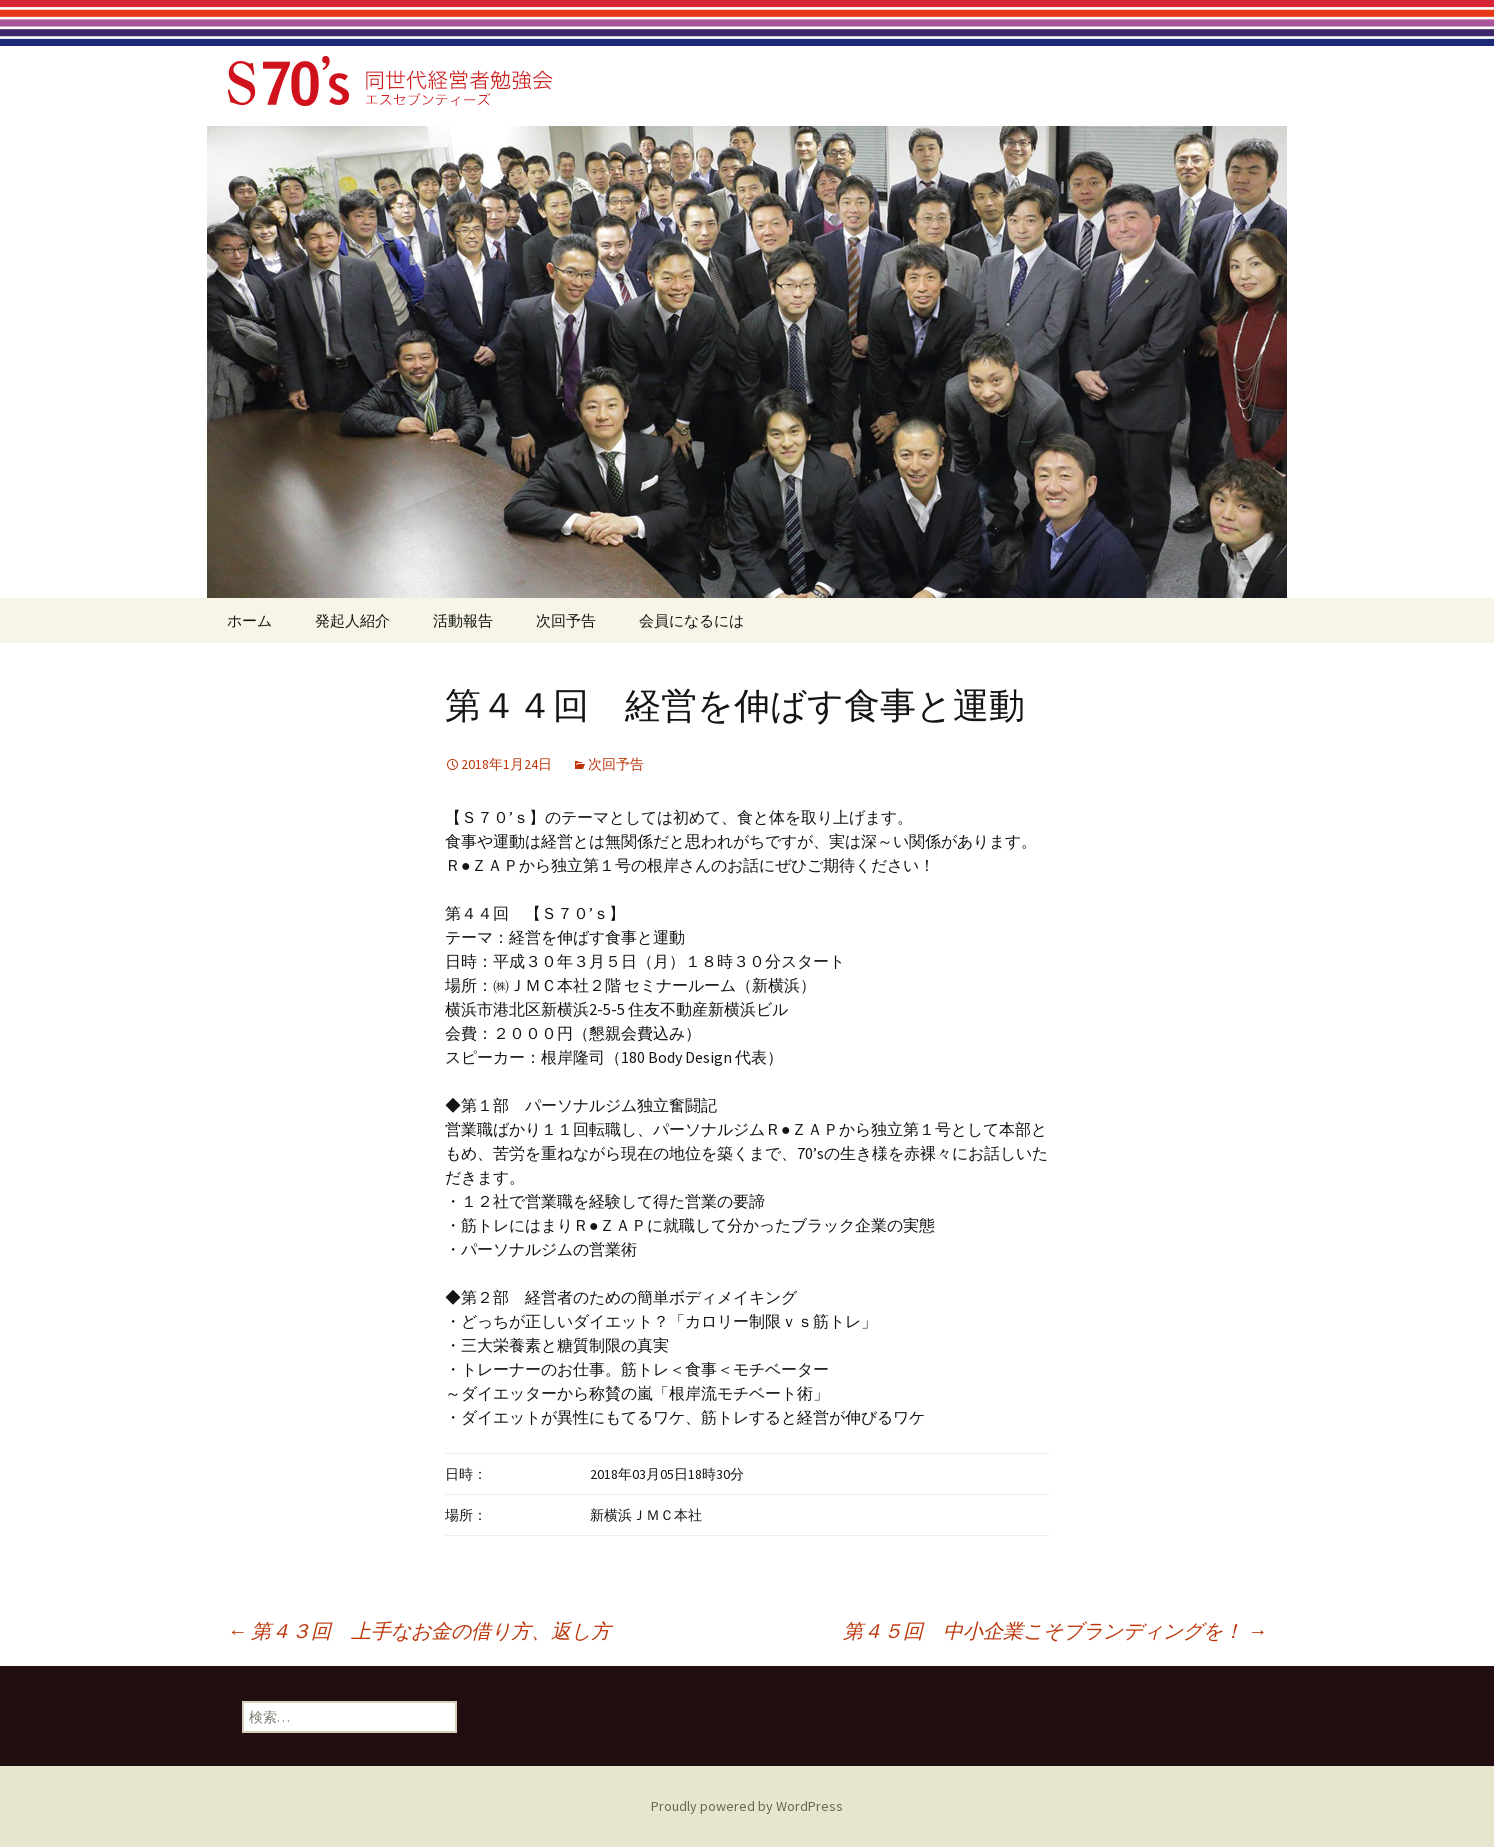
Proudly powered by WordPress (747, 1806)
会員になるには (691, 620)
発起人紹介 (352, 620)
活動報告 (463, 620)
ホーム (249, 620)
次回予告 (566, 620)
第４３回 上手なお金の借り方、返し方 (419, 1630)
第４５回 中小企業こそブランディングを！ (1055, 1630)
